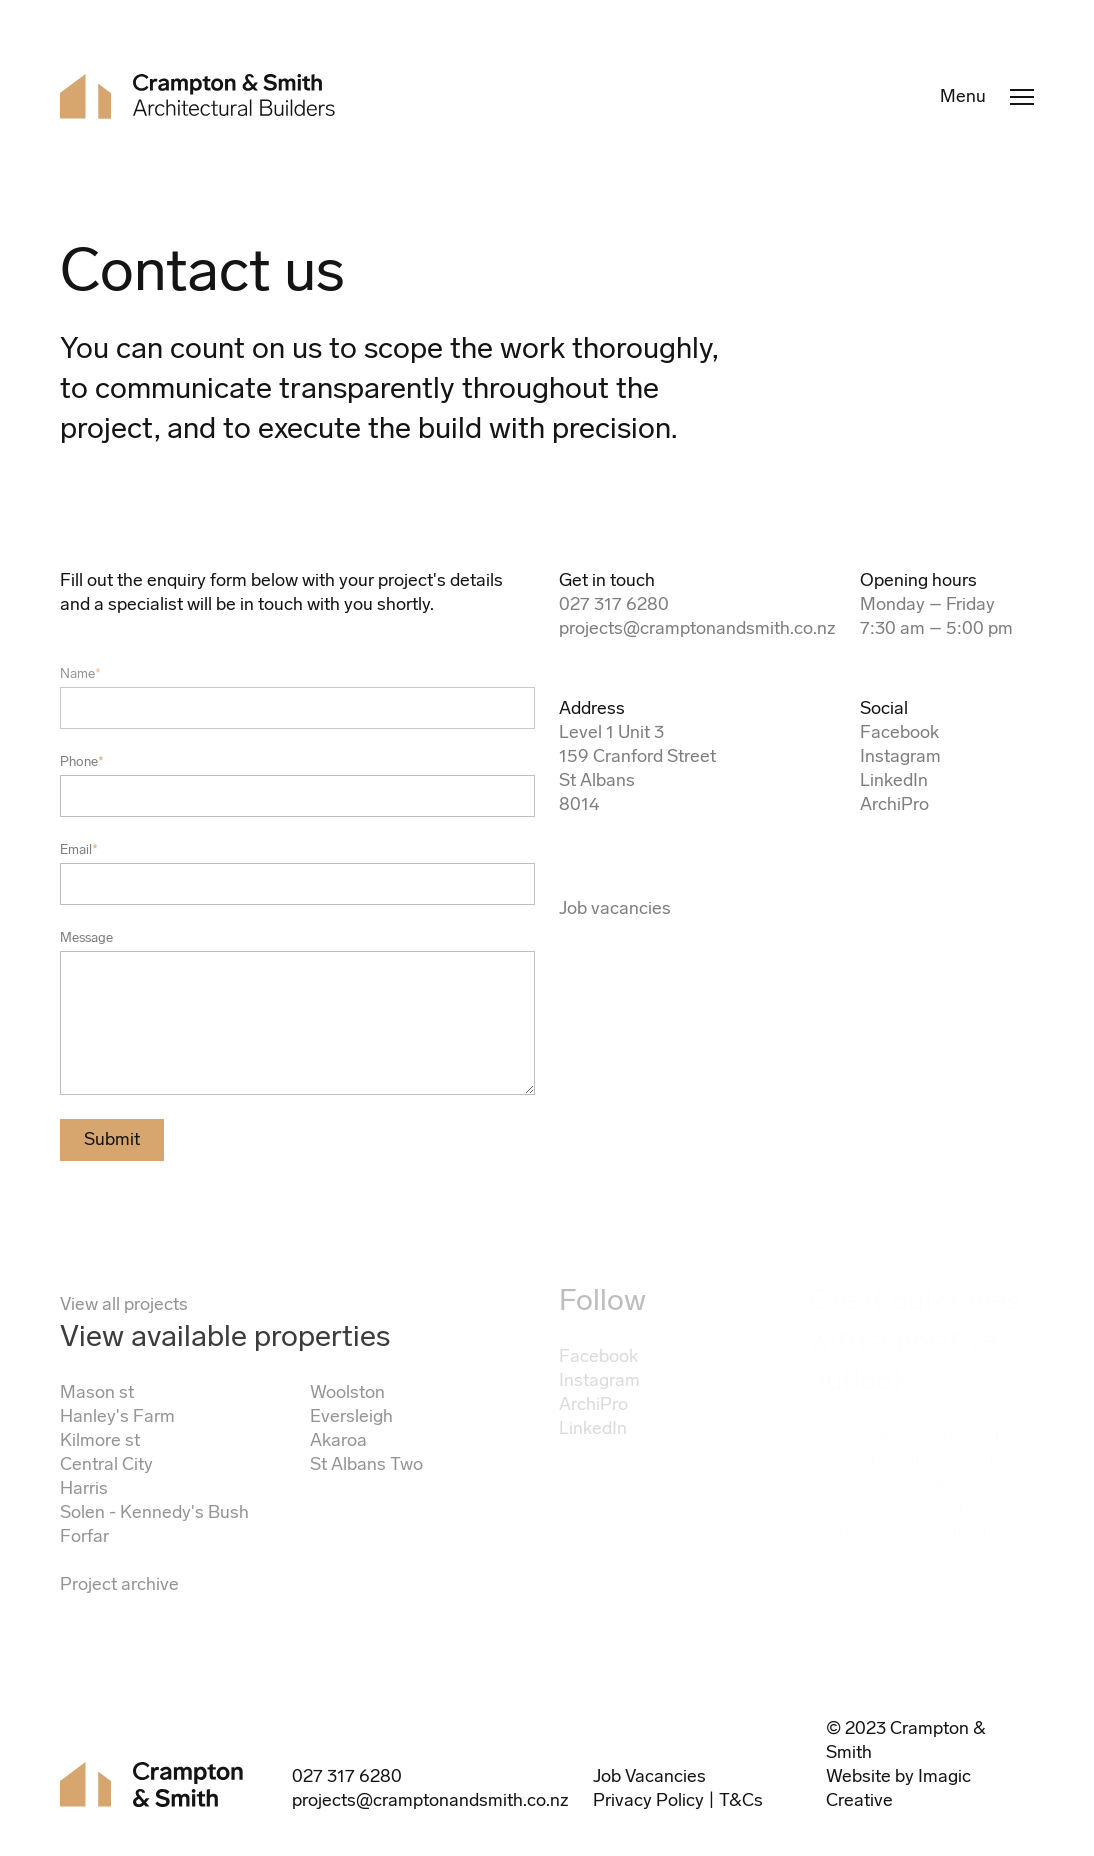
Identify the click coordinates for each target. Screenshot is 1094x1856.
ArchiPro (894, 804)
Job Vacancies (649, 1776)
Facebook (899, 732)
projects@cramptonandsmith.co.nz (697, 628)
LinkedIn (894, 780)
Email (79, 849)
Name (80, 673)
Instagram (900, 756)
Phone (82, 761)
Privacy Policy (648, 1800)
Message (86, 937)
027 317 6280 (614, 604)
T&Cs (741, 1800)
